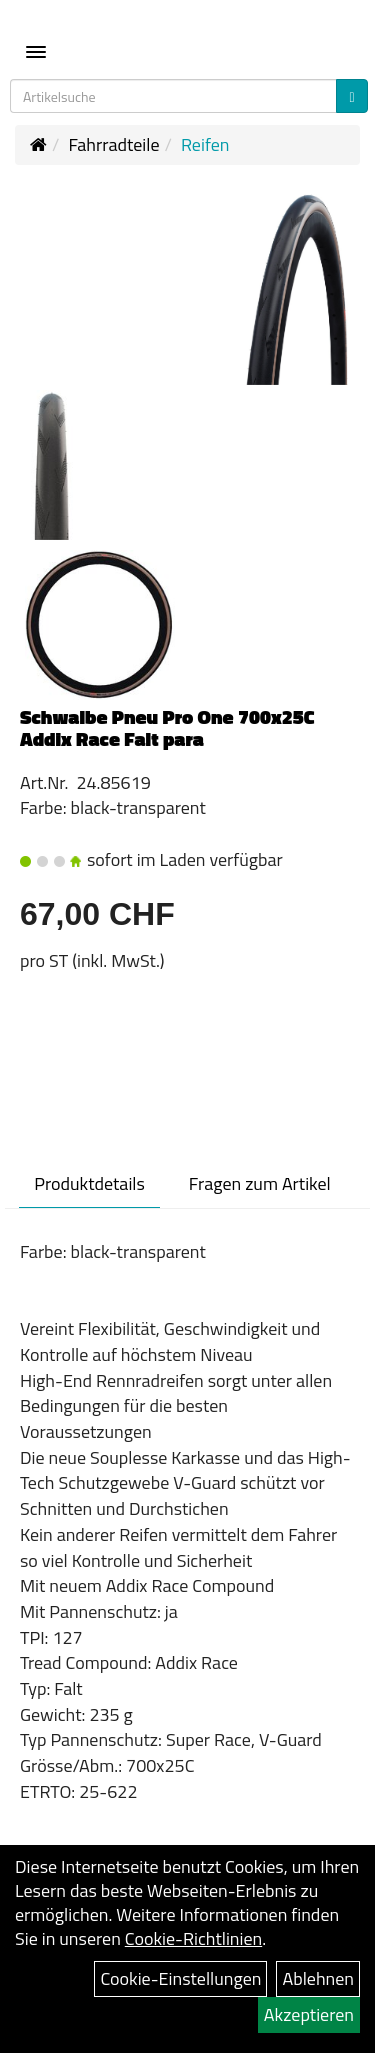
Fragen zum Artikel (260, 1183)
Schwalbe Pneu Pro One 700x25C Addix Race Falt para (167, 727)
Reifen (205, 144)
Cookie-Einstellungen (180, 1978)
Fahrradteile (113, 144)
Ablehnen (318, 1978)
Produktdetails (89, 1183)
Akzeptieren (309, 2014)
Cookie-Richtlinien (193, 1938)
